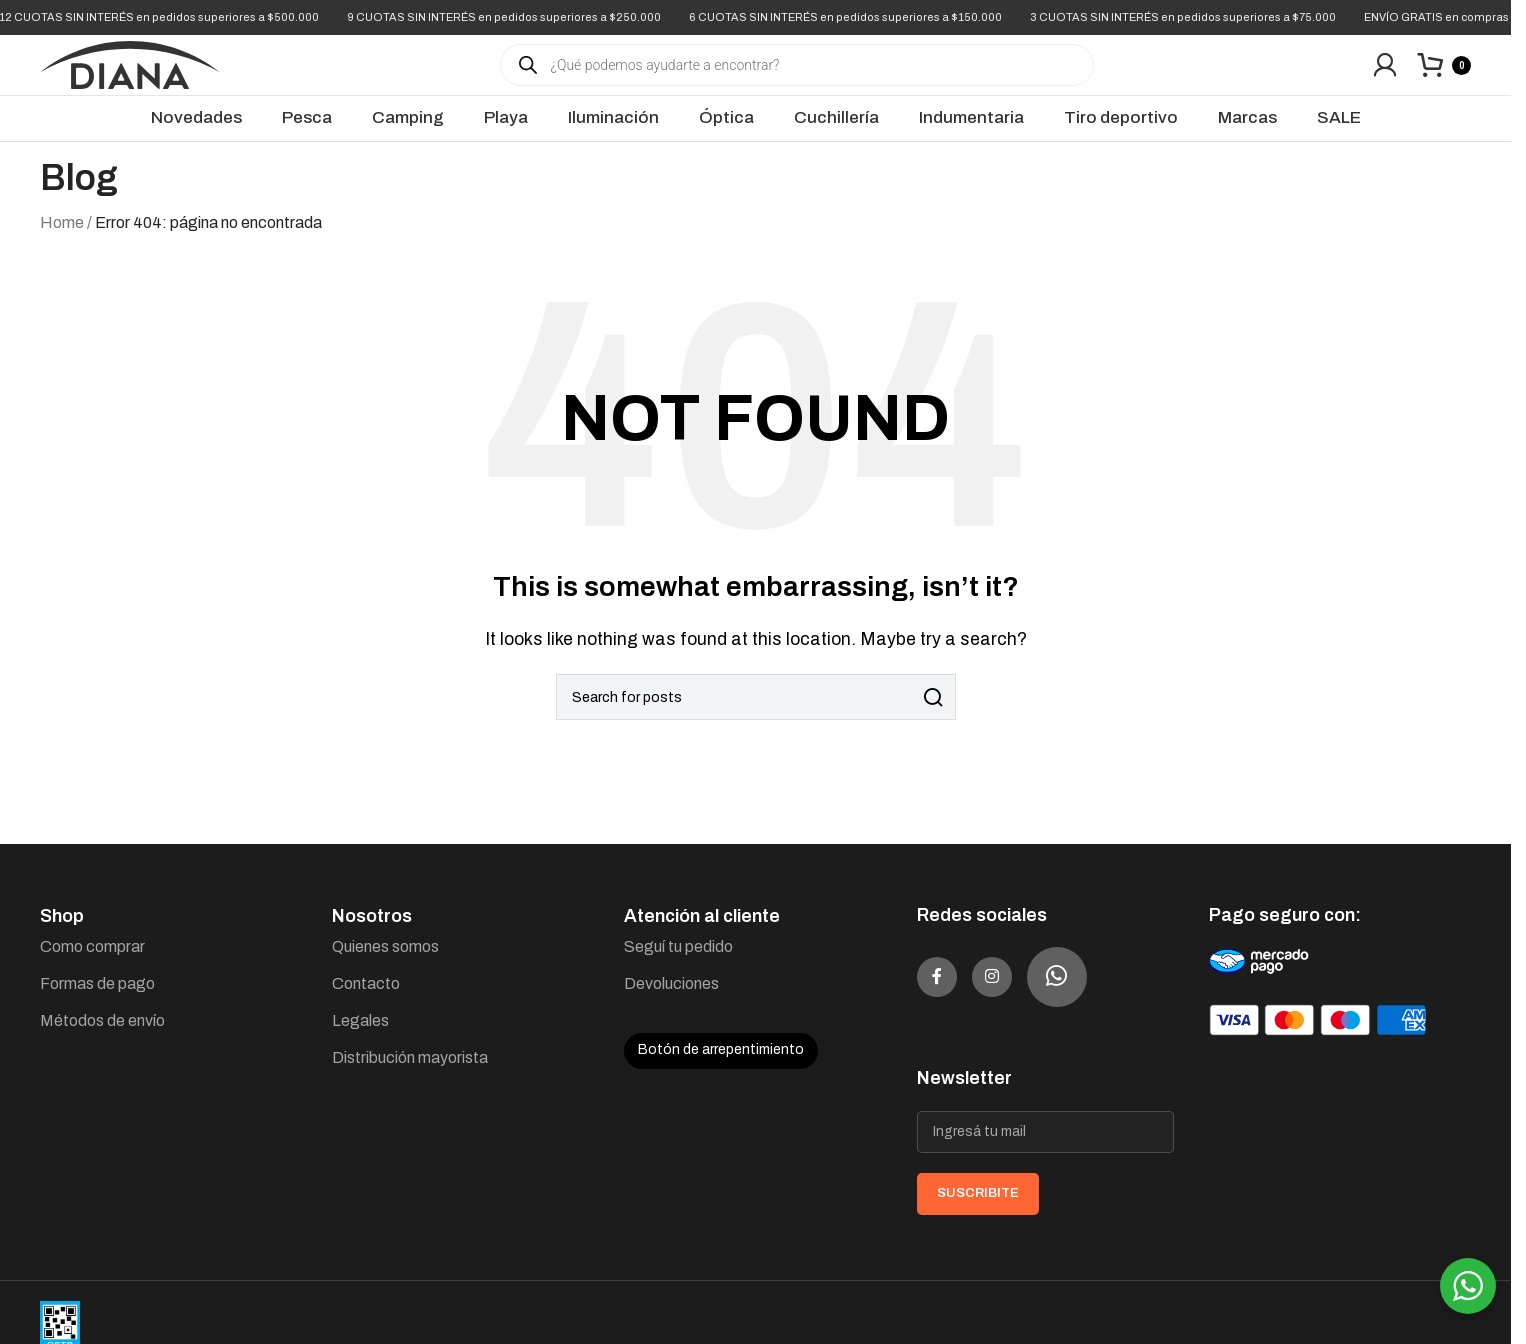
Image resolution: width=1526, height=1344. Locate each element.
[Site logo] (130, 73)
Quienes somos (385, 966)
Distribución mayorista (410, 1077)
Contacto (366, 1003)
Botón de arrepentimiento (721, 1069)
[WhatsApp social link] (1097, 997)
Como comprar (92, 966)
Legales (360, 1040)
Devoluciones (671, 1003)
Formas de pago (97, 1003)
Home (62, 242)
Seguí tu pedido (678, 966)
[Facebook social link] (947, 997)
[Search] (756, 717)
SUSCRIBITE (978, 1213)
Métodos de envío (102, 1040)
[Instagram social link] (1022, 997)
